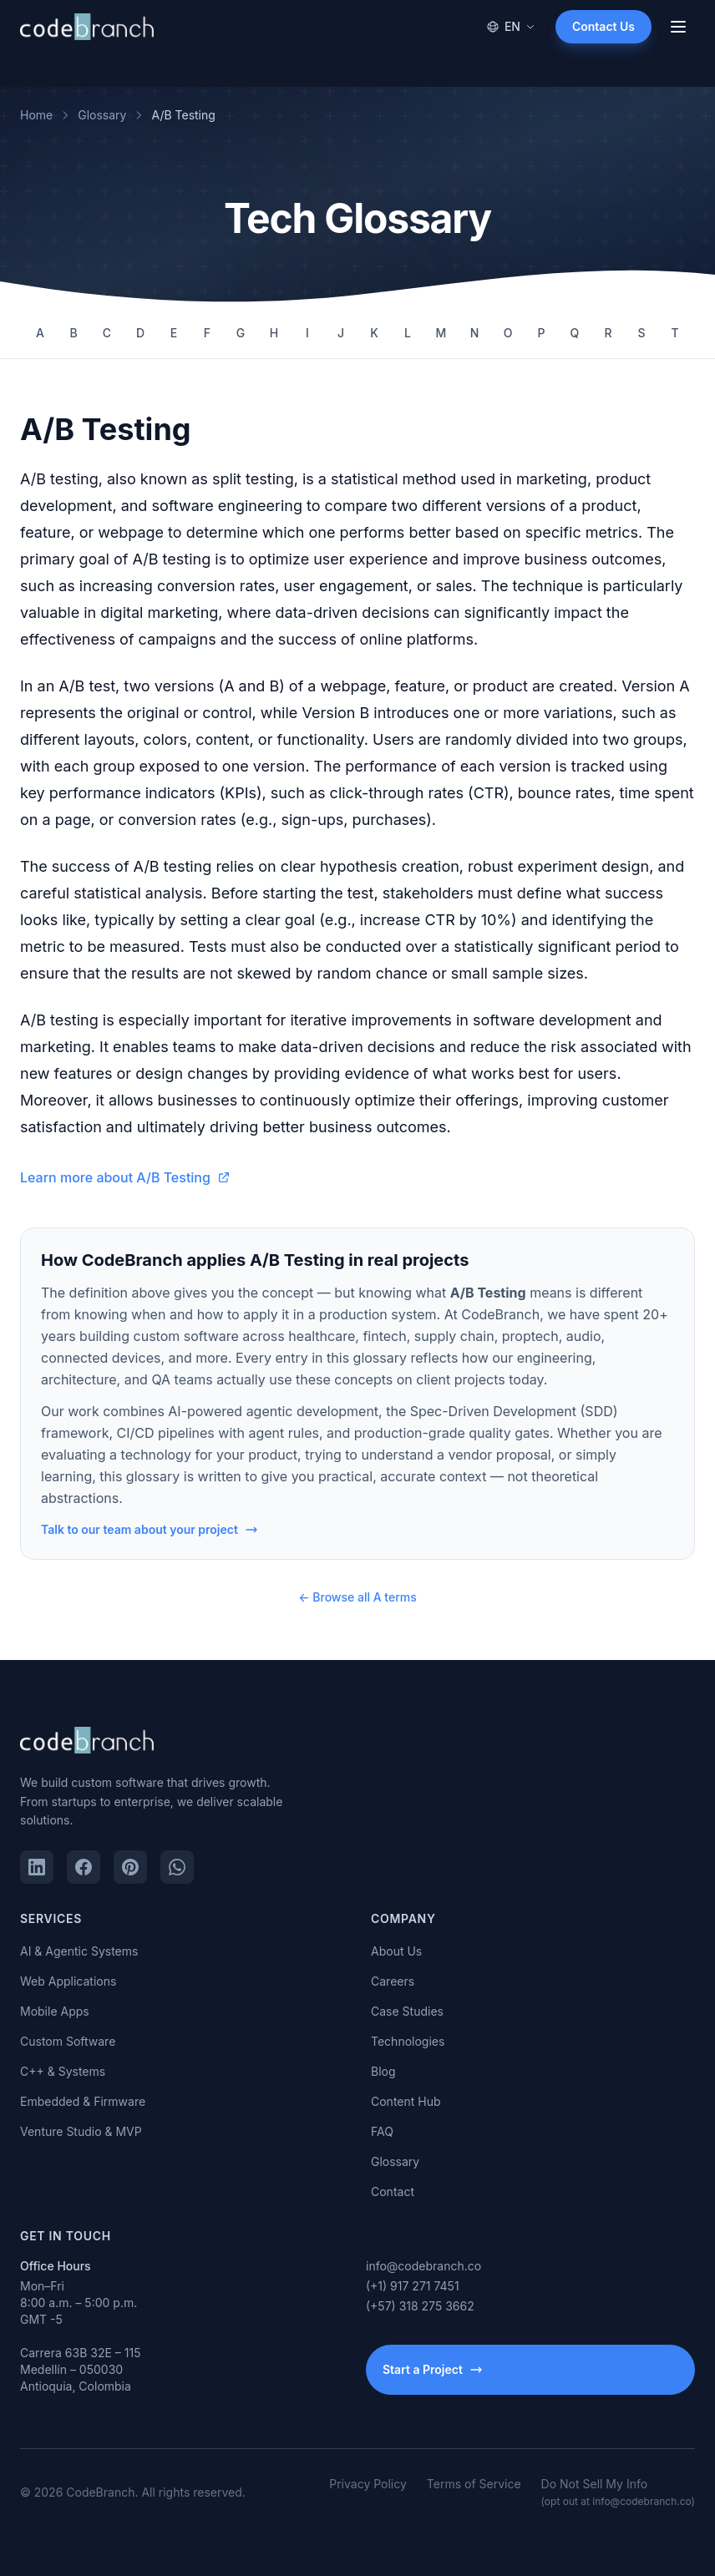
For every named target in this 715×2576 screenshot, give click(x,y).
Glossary (102, 115)
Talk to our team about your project (149, 1529)
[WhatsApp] (177, 1867)
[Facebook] (83, 1867)
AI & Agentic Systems (79, 1951)
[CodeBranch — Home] (87, 26)
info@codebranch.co (423, 2266)
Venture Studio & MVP (81, 2131)
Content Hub (406, 2101)
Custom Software (67, 2041)
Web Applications (68, 1981)
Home (36, 115)
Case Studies (407, 2011)
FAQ (382, 2131)
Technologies (407, 2041)
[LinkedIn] (36, 1867)
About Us (396, 1951)
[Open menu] (678, 26)
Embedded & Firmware (82, 2101)
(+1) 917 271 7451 (412, 2286)
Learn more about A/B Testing (125, 1177)
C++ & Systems (62, 2071)
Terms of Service (474, 2484)
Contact (392, 2191)
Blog (383, 2071)
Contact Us (603, 26)
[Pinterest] (130, 1867)
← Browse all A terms (357, 1597)
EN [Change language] (510, 26)
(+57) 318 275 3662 (420, 2306)
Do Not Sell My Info (618, 2492)
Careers (392, 1981)
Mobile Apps (54, 2011)
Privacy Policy (368, 2484)
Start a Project (433, 2369)
